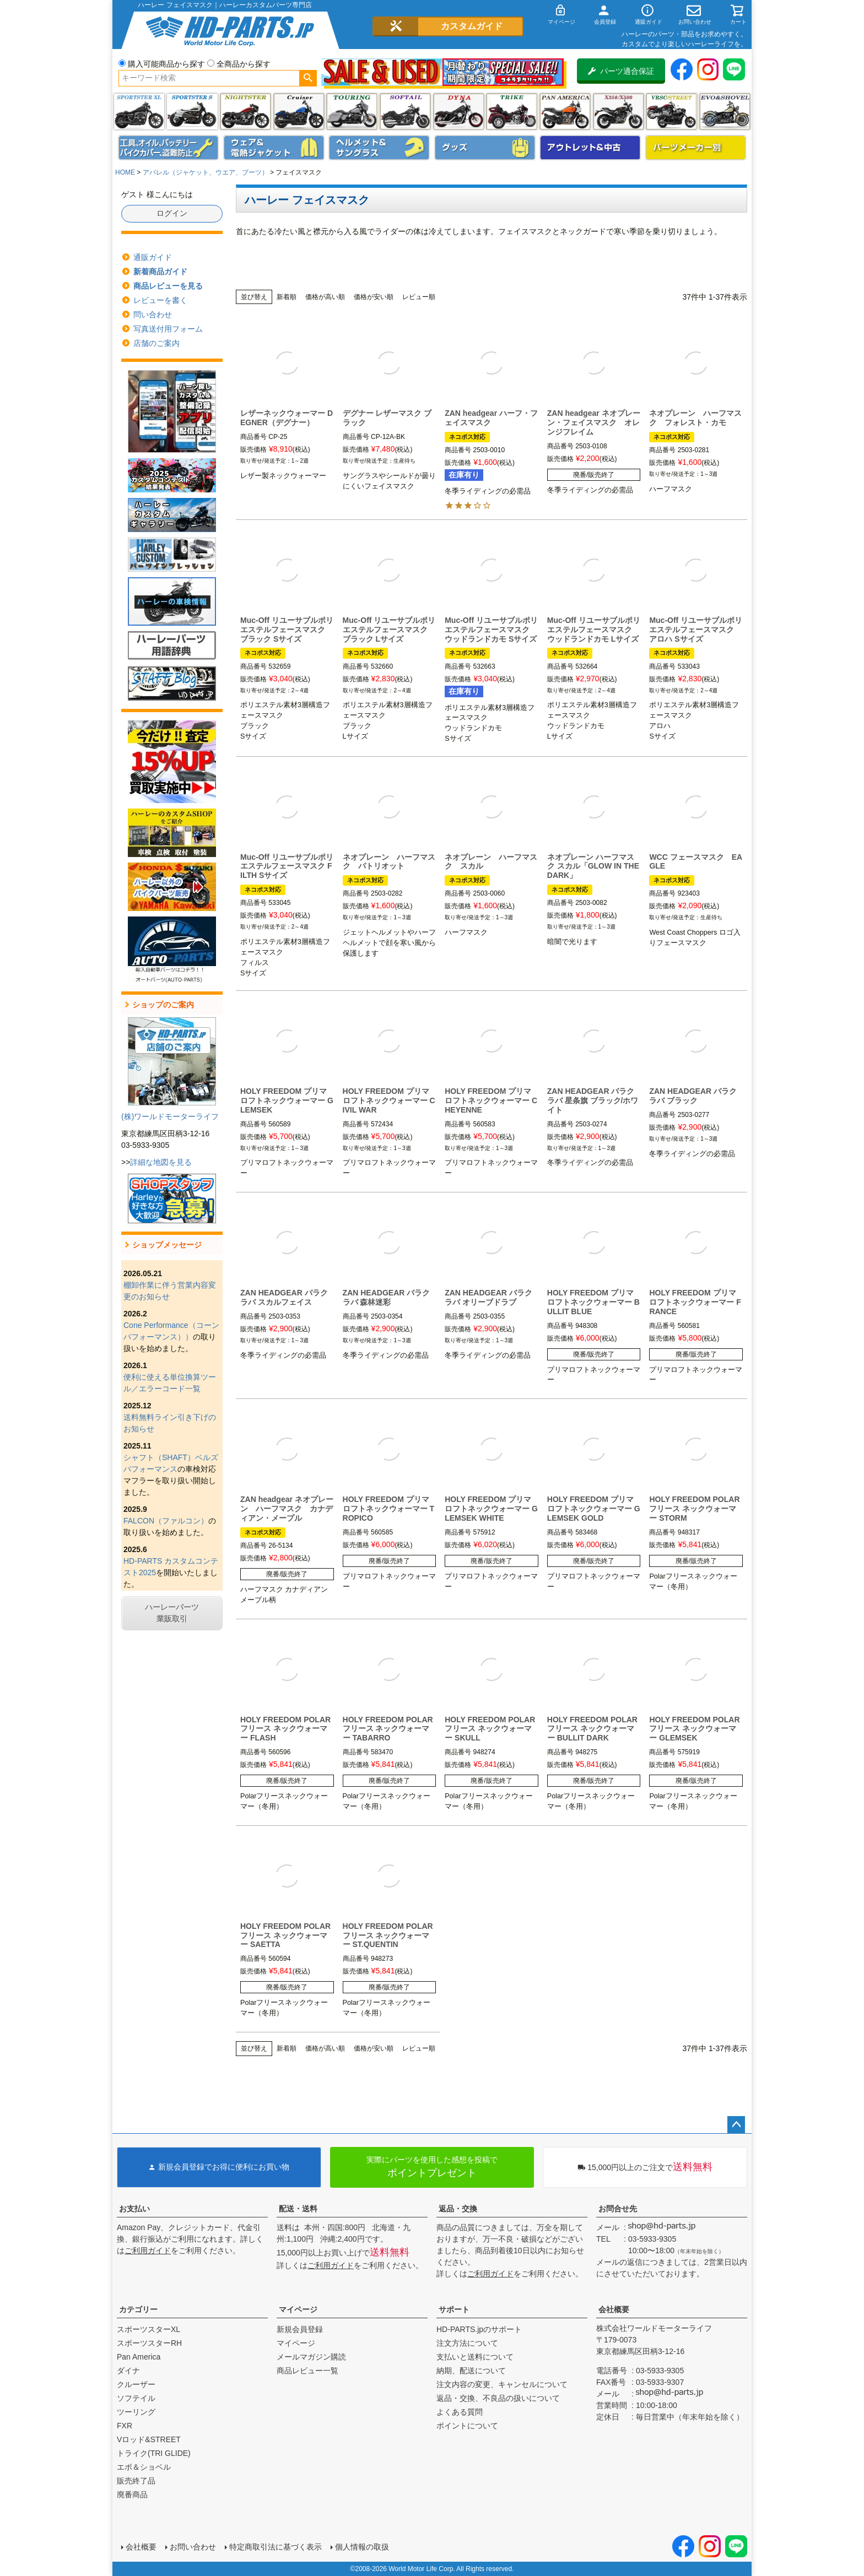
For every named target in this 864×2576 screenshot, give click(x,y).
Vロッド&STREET (149, 2439)
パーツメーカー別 (696, 147)
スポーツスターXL (148, 2329)
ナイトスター (245, 111)
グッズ (484, 147)
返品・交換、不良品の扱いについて (498, 2398)
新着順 (286, 297)
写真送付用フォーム (168, 328)
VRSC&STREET (671, 111)
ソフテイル (405, 111)
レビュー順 (418, 297)
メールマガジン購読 (311, 2356)
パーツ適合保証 (621, 71)
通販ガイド (152, 257)
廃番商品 (132, 2494)
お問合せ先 (617, 2208)
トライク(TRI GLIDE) (512, 111)
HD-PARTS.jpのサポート (479, 2329)
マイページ (298, 2309)
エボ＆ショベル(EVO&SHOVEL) (725, 111)
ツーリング (352, 111)
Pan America (565, 111)
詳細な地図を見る (161, 1162)
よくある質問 (459, 2411)
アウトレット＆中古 (590, 147)
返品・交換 (458, 2208)
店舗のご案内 (156, 343)
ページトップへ (736, 2125)
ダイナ (459, 111)
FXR (124, 2425)
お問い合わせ (193, 2546)
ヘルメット (379, 147)
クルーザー (136, 2384)
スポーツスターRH (149, 2343)
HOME (125, 172)
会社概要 (613, 2309)
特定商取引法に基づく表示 (275, 2546)
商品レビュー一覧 (307, 2370)
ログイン (171, 213)
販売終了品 (136, 2480)
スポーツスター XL (139, 111)
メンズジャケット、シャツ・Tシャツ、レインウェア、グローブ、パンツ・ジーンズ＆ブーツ (273, 147)
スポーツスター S (192, 111)
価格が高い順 (325, 297)
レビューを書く (160, 300)
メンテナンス (168, 147)
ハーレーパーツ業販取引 (172, 1613)
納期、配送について (471, 2370)
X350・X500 (618, 111)
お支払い (134, 2208)
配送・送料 (298, 2208)
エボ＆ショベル (144, 2467)
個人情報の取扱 (362, 2546)
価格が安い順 (373, 297)
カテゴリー (138, 2309)
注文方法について (467, 2343)
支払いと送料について (475, 2356)
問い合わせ (152, 314)
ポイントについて (467, 2425)
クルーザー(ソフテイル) (299, 111)
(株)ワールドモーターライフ (170, 1116)
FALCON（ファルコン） (165, 1520)
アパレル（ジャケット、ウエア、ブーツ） (205, 172)
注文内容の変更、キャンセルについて (502, 2384)
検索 (307, 78)
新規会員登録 (300, 2329)
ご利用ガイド (148, 2250)
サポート (454, 2309)
